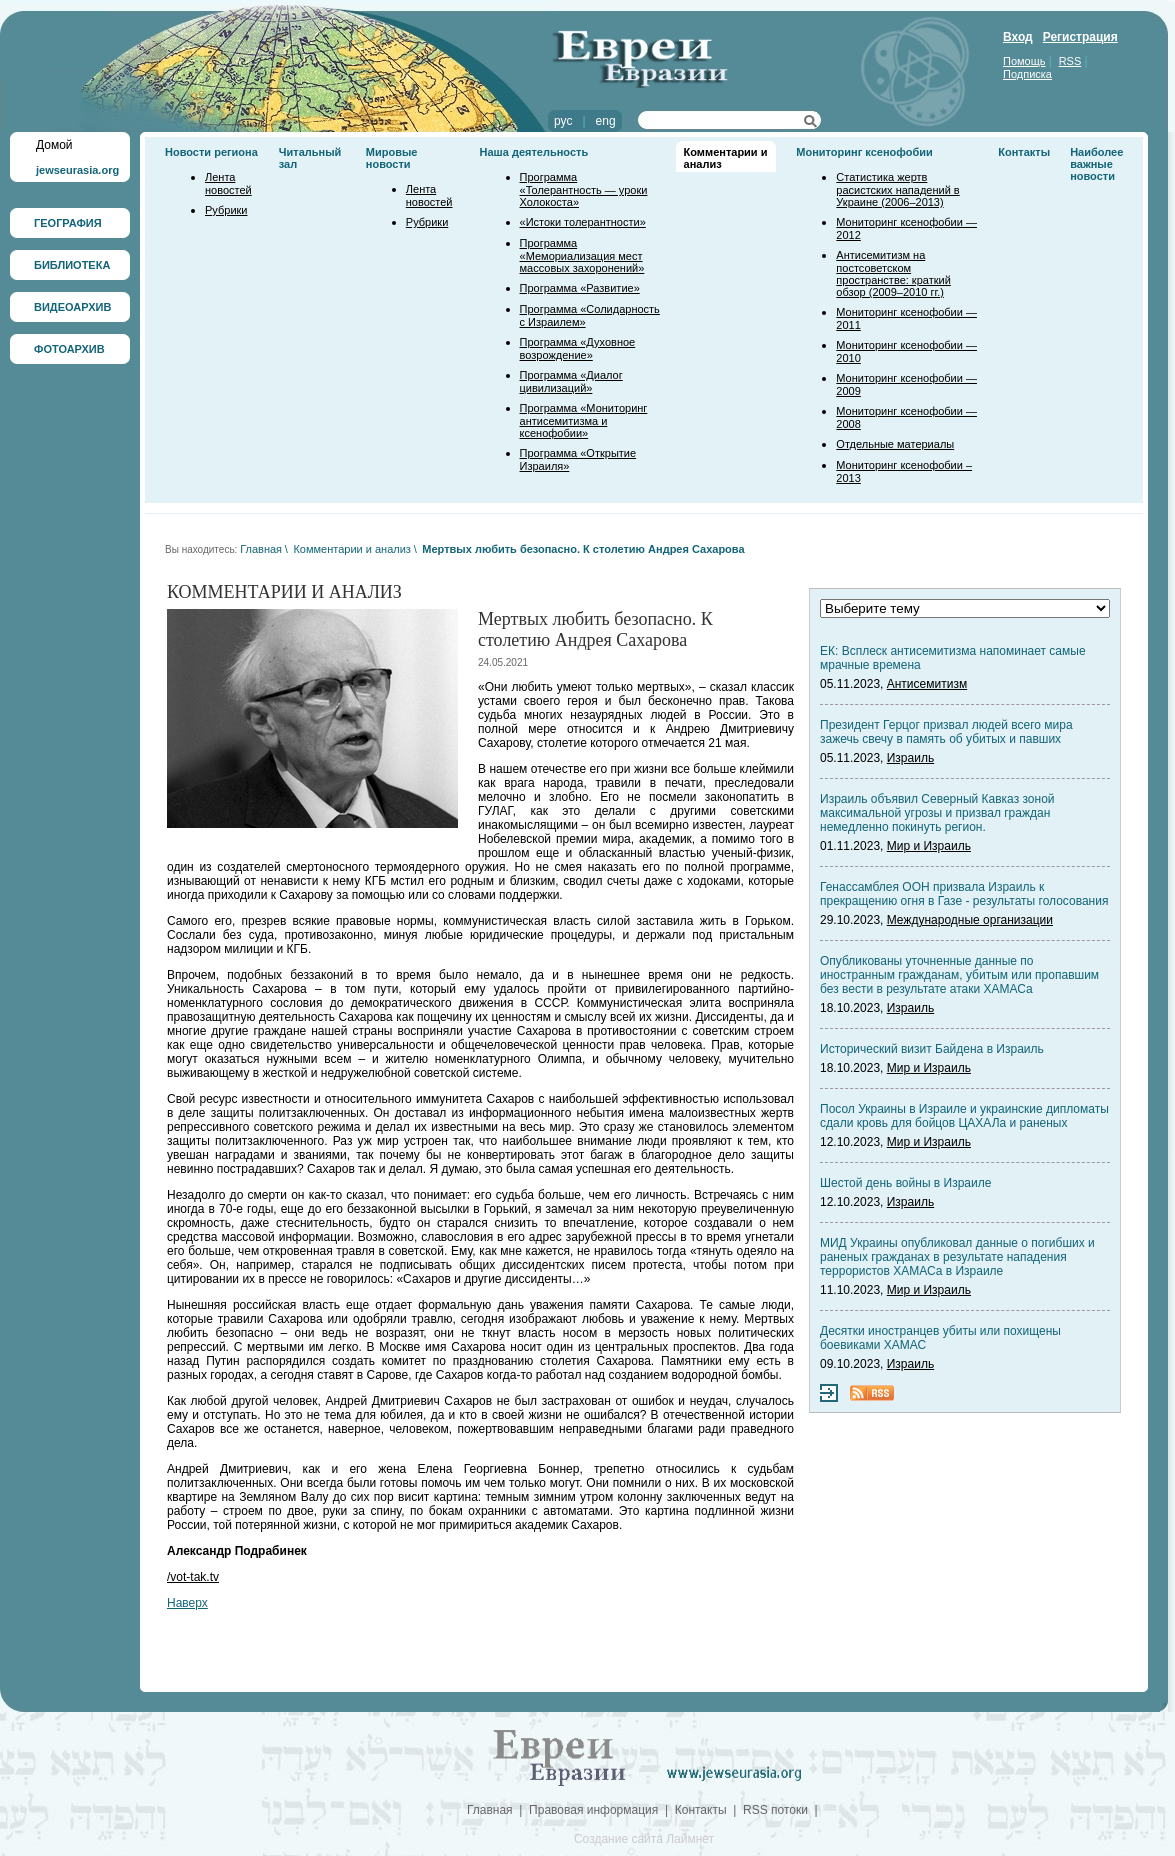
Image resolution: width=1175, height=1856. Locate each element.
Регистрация (1080, 37)
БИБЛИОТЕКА (72, 265)
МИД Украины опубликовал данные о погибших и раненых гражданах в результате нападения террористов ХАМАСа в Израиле (957, 1257)
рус (563, 121)
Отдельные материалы (895, 444)
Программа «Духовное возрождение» (578, 348)
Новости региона (211, 152)
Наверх (187, 1603)
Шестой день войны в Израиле (905, 1183)
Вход (1018, 37)
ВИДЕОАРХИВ (72, 307)
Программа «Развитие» (580, 288)
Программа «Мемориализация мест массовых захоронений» (582, 255)
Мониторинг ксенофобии (864, 152)
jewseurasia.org (77, 170)
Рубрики (226, 210)
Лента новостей (228, 183)
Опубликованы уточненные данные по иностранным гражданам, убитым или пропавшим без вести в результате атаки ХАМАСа (959, 975)
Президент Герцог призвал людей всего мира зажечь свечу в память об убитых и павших (946, 732)
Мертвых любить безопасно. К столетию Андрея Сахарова (583, 549)
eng (606, 121)
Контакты (1024, 152)
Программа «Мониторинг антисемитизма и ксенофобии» (584, 420)
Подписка (1027, 74)
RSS (1070, 61)
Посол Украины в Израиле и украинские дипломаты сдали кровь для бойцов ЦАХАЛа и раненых (964, 1116)
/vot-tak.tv (193, 1577)
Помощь (1024, 61)
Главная (261, 549)
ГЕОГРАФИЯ (68, 223)
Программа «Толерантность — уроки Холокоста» (584, 189)
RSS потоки (775, 1810)
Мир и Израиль (929, 846)
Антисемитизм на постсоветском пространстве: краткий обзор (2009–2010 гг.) (893, 273)
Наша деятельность (534, 152)
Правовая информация (593, 1810)
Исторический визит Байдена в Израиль (932, 1049)
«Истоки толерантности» (583, 222)
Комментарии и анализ (351, 549)
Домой (54, 145)
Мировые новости (392, 158)
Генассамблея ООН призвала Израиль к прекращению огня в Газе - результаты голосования (964, 894)
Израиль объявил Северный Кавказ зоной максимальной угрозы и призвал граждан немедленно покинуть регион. (937, 813)
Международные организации (970, 920)
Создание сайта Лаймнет (644, 1839)
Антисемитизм (927, 684)
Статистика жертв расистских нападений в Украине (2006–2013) (897, 189)
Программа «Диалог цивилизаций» (571, 381)
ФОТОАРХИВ (69, 349)
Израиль (910, 758)
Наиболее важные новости (1096, 164)
